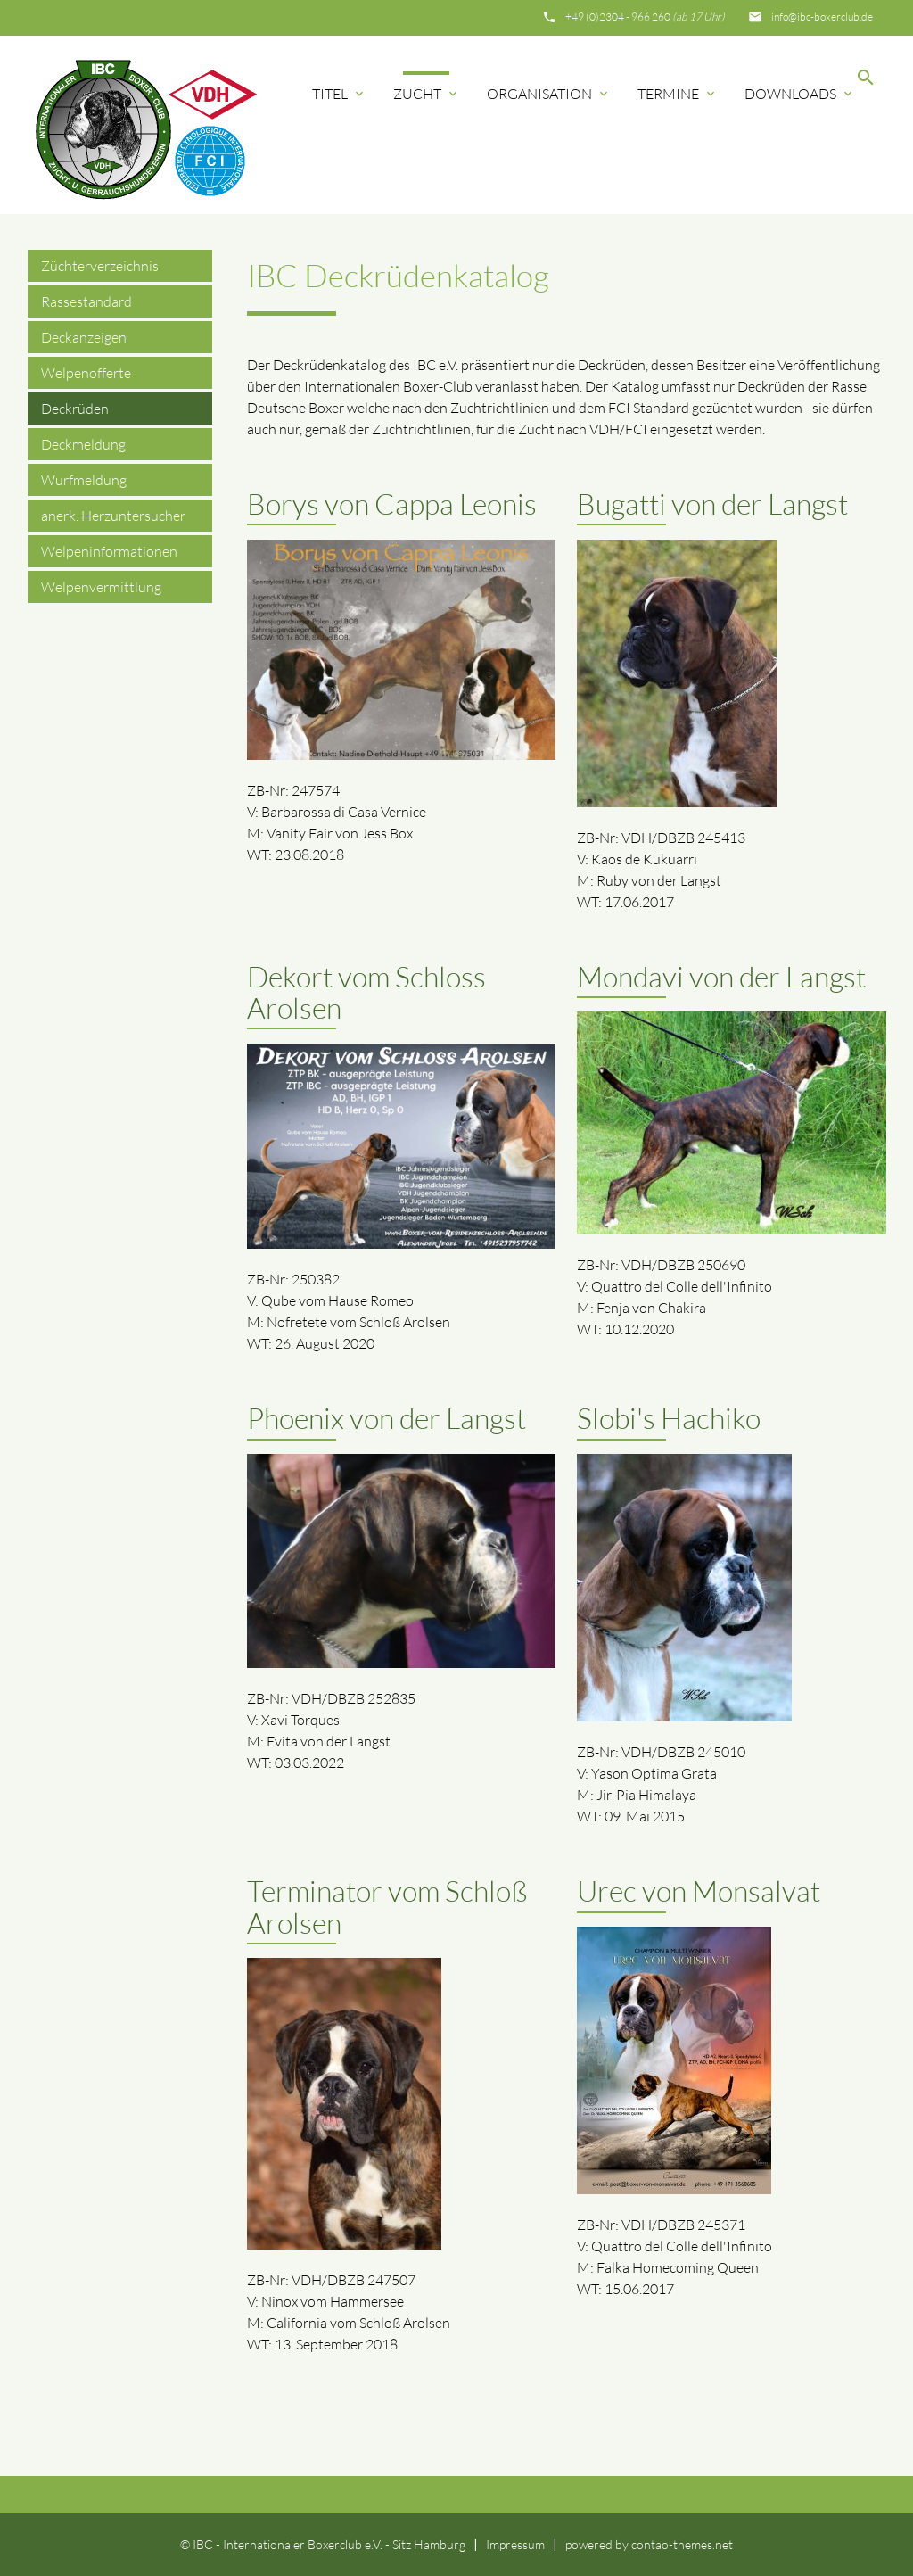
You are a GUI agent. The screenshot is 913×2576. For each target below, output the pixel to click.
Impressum (515, 2544)
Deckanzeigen (84, 337)
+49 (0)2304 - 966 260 (645, 16)
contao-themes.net (682, 2544)
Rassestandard (86, 301)
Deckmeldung (83, 444)
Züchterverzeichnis (100, 266)
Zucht (426, 93)
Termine (677, 93)
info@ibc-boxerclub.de (822, 16)
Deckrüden (75, 408)
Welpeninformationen (109, 551)
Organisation (549, 93)
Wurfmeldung (84, 480)
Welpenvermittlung (101, 587)
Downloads (799, 93)
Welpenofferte (86, 373)
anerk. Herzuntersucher (113, 515)
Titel (339, 93)
